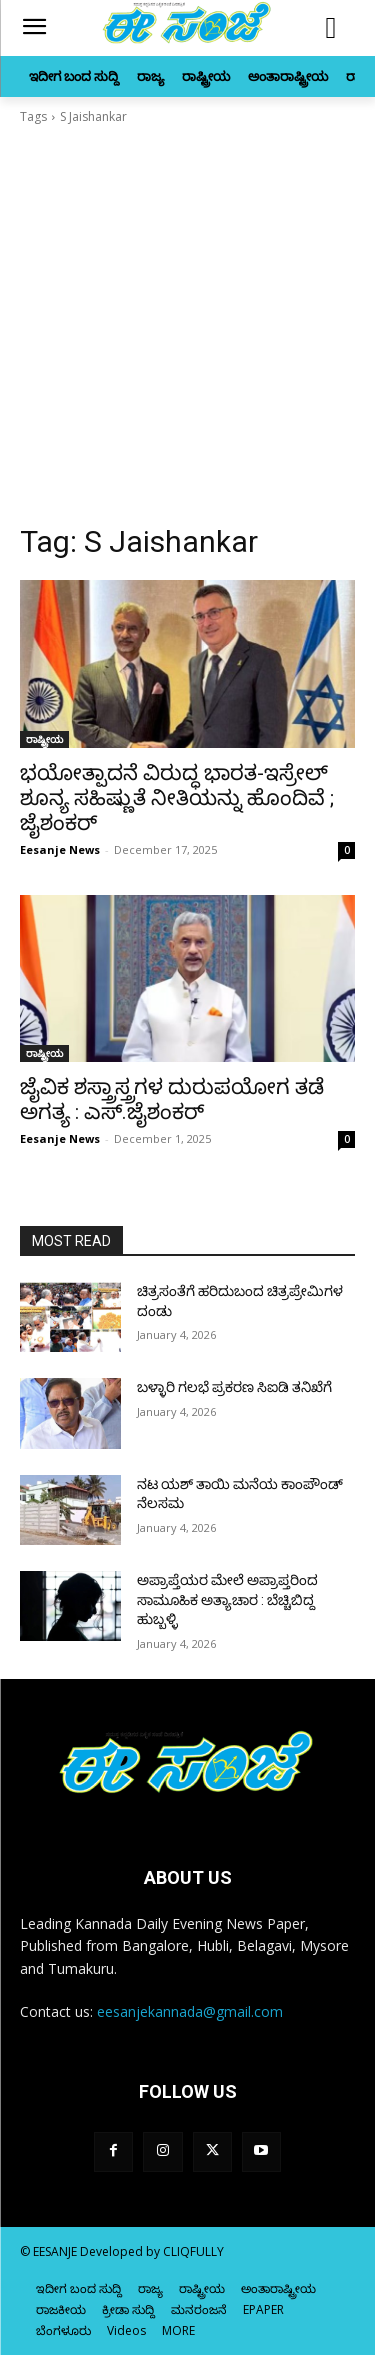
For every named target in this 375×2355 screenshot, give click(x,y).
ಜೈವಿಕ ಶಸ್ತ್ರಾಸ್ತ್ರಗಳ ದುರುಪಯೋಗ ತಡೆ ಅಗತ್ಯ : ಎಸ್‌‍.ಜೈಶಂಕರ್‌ (172, 1099)
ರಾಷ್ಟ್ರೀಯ (44, 739)
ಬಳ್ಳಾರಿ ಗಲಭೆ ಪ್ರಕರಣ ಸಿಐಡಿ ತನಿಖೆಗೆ (234, 1387)
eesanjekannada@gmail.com (190, 2011)
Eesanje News (60, 849)
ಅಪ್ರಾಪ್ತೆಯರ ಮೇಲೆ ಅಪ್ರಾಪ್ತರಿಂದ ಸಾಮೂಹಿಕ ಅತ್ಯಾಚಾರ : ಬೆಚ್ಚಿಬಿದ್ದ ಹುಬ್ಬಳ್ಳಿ (227, 1599)
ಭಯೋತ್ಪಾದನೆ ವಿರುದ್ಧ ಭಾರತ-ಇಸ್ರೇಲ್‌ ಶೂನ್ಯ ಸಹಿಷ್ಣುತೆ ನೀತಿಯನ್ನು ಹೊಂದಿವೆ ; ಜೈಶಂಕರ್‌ (177, 798)
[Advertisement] (187, 324)
